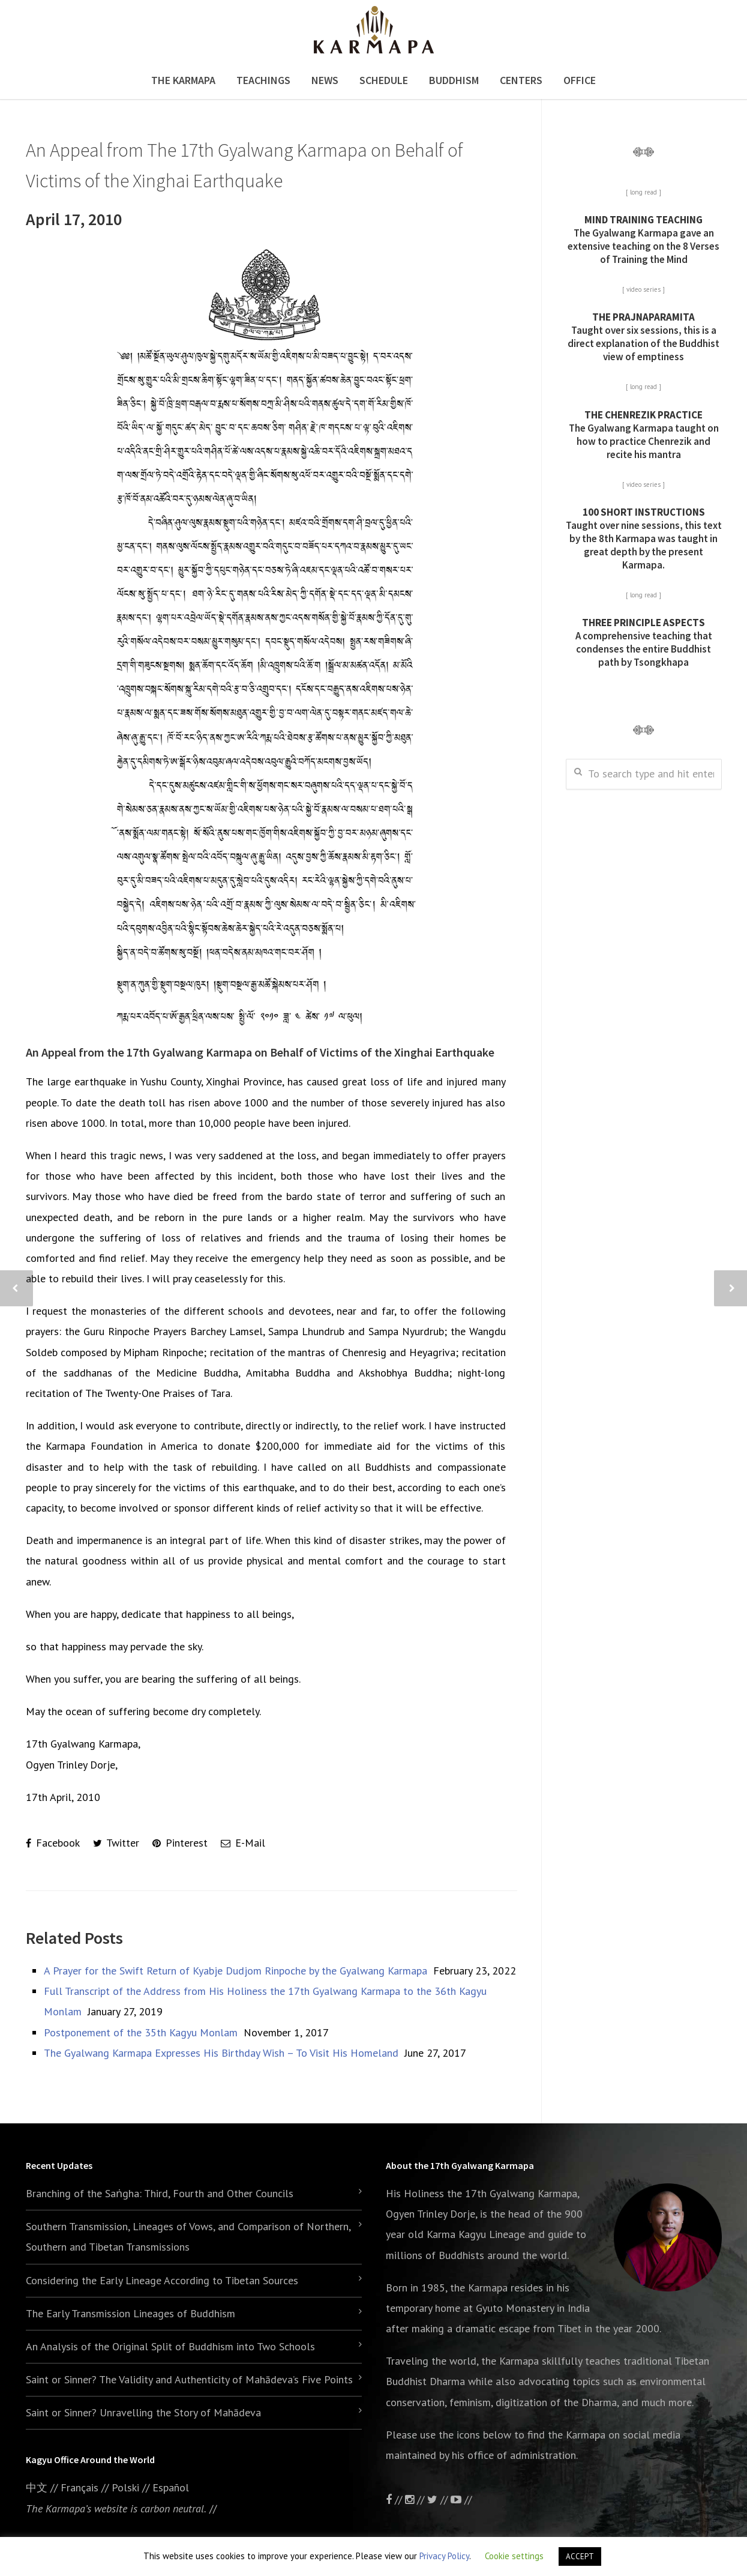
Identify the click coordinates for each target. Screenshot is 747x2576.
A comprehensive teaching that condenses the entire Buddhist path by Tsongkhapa (643, 642)
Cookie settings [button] (514, 2556)
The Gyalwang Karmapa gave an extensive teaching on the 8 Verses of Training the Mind (643, 239)
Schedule (383, 80)
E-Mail (243, 1843)
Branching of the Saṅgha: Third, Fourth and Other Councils (159, 2193)
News (324, 80)
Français (79, 2487)
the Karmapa (479, 2287)
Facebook (53, 1843)
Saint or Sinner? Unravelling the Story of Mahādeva (143, 2412)
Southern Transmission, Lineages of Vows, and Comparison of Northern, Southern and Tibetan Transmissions (188, 2236)
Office (579, 80)
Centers (521, 80)
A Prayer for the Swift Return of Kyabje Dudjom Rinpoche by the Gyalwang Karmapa (235, 1970)
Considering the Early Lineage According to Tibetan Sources (162, 2280)
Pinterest (180, 1843)
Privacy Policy (444, 2556)
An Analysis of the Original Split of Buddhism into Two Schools (170, 2346)
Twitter (116, 1843)
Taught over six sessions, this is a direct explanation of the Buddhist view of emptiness (643, 336)
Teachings (263, 80)
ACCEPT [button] (580, 2556)
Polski (125, 2487)
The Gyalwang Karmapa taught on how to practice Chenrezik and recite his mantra (644, 434)
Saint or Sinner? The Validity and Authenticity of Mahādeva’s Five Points (189, 2379)
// (439, 2499)
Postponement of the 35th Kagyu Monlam (141, 2032)
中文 (36, 2487)
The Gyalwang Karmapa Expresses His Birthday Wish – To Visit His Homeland (221, 2053)
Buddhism (454, 80)
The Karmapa (183, 80)
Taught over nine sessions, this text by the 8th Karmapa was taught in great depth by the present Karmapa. (644, 538)
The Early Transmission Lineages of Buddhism (130, 2313)
